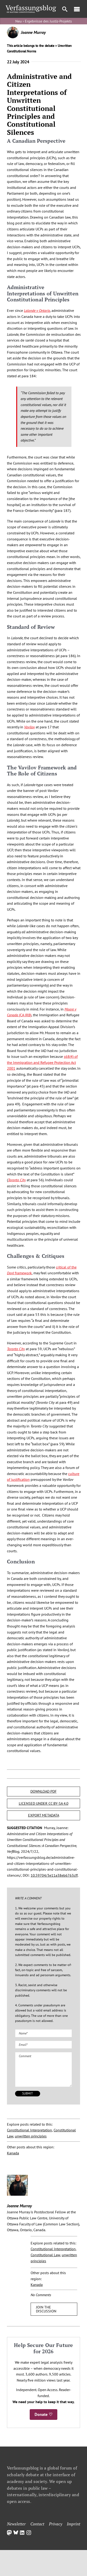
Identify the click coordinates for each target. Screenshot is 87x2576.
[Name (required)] (43, 2033)
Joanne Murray (33, 32)
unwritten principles (31, 2136)
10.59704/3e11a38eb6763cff (54, 1875)
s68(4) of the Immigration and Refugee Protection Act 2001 (42, 1062)
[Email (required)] (43, 2045)
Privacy (55, 2524)
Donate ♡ (43, 2414)
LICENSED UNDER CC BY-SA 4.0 (43, 1803)
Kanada (13, 2153)
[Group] (31, 7)
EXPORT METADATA (43, 1815)
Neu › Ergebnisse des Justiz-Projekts (43, 21)
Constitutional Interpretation (29, 2130)
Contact (37, 2524)
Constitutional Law (45, 2255)
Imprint (73, 2524)
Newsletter (16, 2524)
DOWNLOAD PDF (43, 1791)
